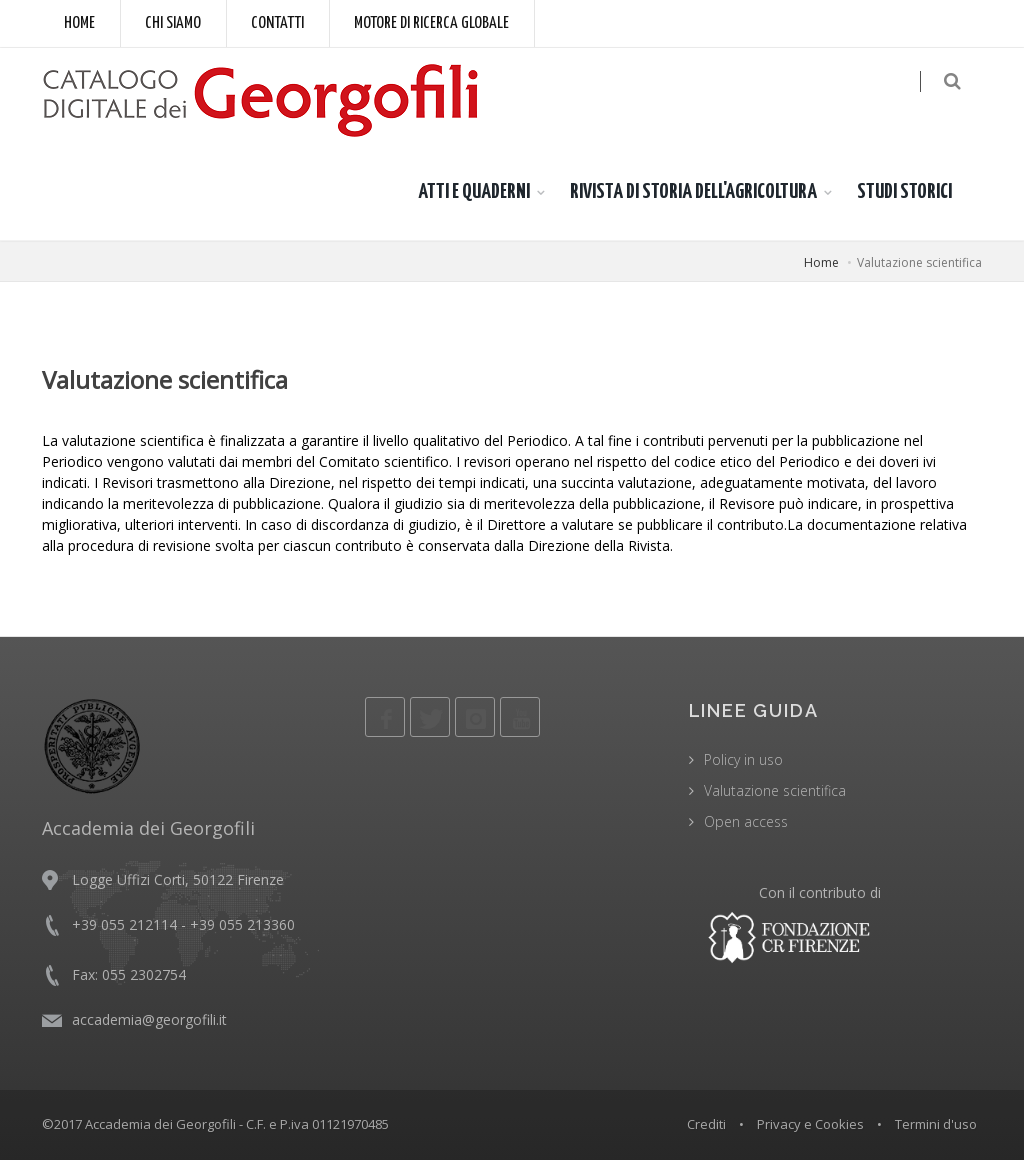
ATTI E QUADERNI (474, 192)
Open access (746, 821)
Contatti (277, 23)
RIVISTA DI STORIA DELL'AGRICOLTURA (693, 192)
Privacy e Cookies (810, 1124)
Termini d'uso (936, 1124)
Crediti (706, 1124)
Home (79, 23)
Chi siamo (173, 23)
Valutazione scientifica (775, 790)
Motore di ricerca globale (431, 23)
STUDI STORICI (904, 192)
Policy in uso (743, 759)
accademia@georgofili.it (149, 1019)
